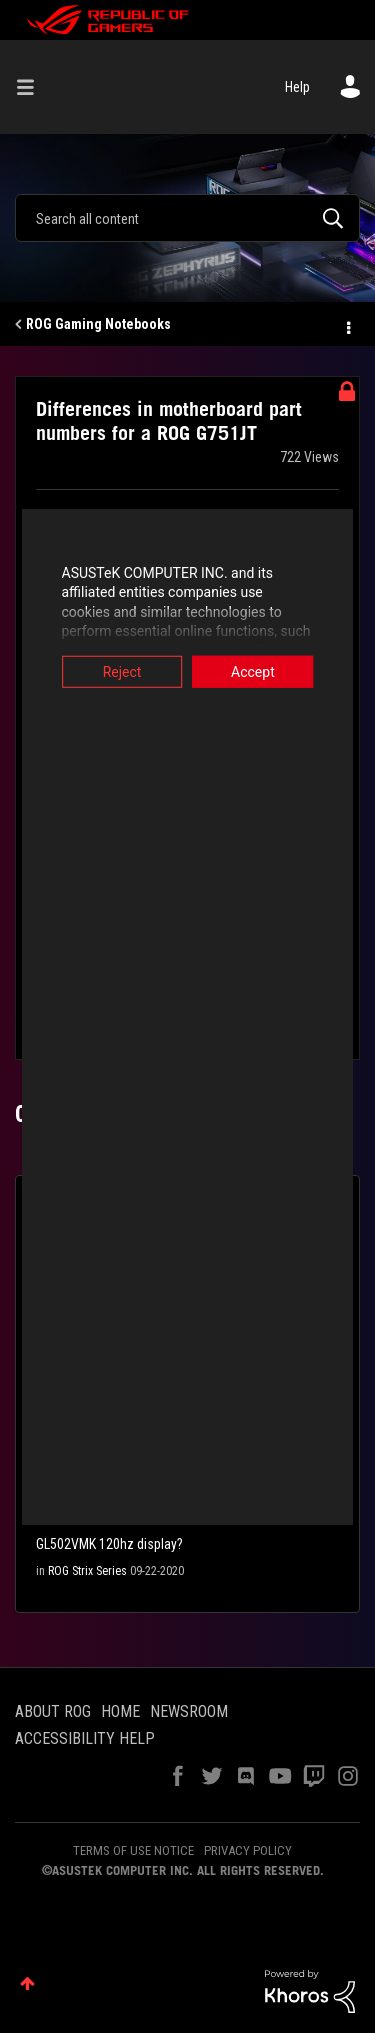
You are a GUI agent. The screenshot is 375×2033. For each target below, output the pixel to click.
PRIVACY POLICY (248, 1850)
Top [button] (27, 1983)
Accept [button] (264, 671)
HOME (120, 1711)
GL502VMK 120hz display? (109, 1544)
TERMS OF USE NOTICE (133, 1850)
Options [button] (347, 325)
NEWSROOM (189, 1711)
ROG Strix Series (87, 1571)
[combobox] (187, 218)
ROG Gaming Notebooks (98, 324)
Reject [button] (111, 671)
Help (297, 87)
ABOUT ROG (53, 1711)
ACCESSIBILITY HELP (85, 1738)
